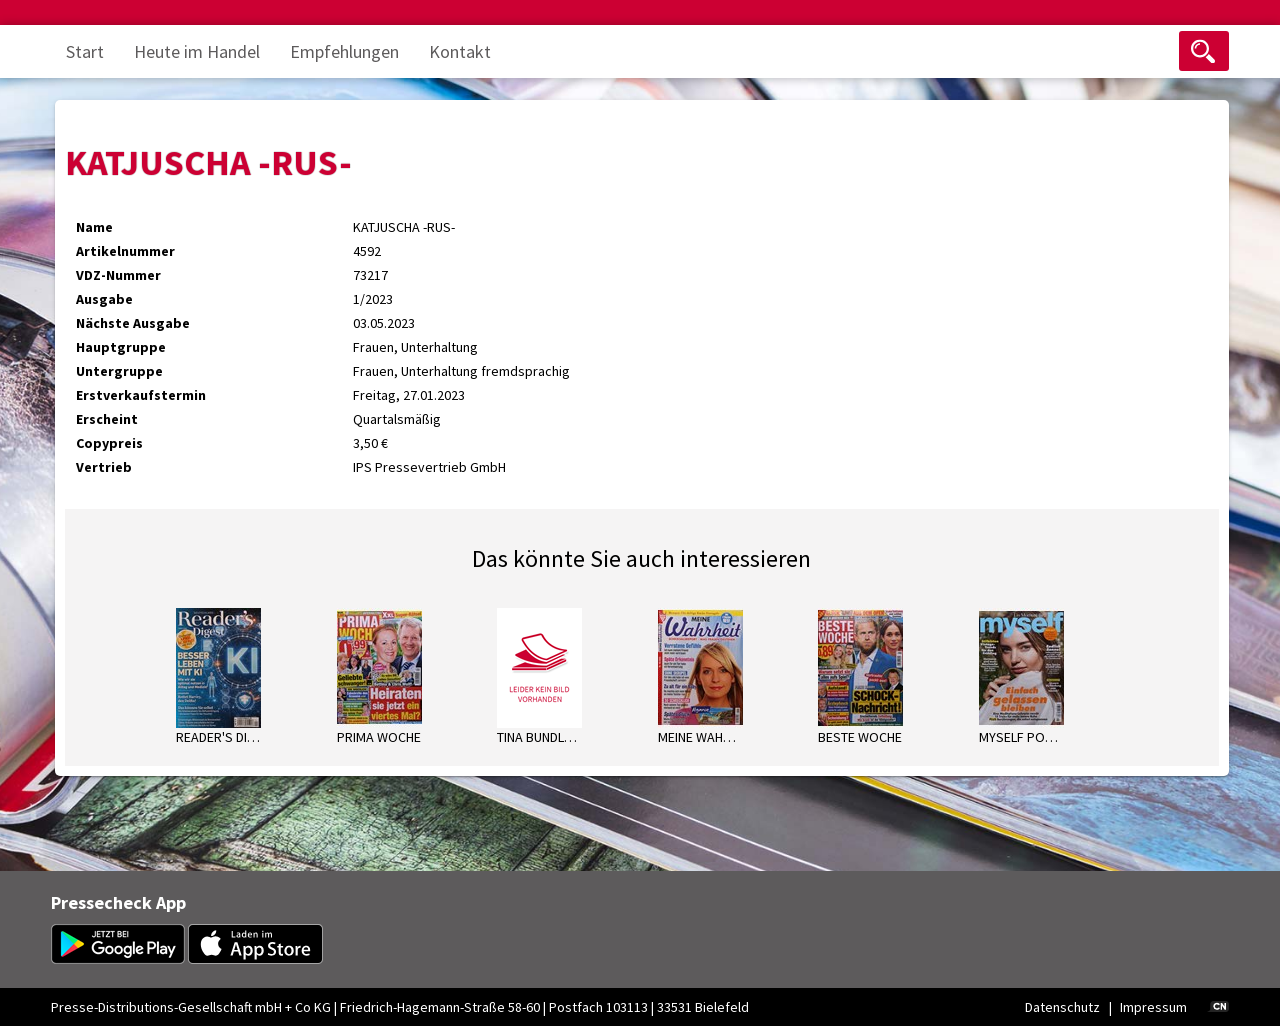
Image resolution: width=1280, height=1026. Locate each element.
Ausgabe (104, 299)
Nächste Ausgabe (133, 323)
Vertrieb (104, 467)
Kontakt (460, 51)
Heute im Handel (197, 51)
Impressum (1153, 1007)
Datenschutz (1062, 1007)
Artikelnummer (125, 251)
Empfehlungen (344, 51)
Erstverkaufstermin (141, 395)
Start (85, 51)
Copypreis (109, 443)
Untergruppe (119, 371)
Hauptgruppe (121, 347)
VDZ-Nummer (118, 275)
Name (94, 227)
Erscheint (107, 419)
